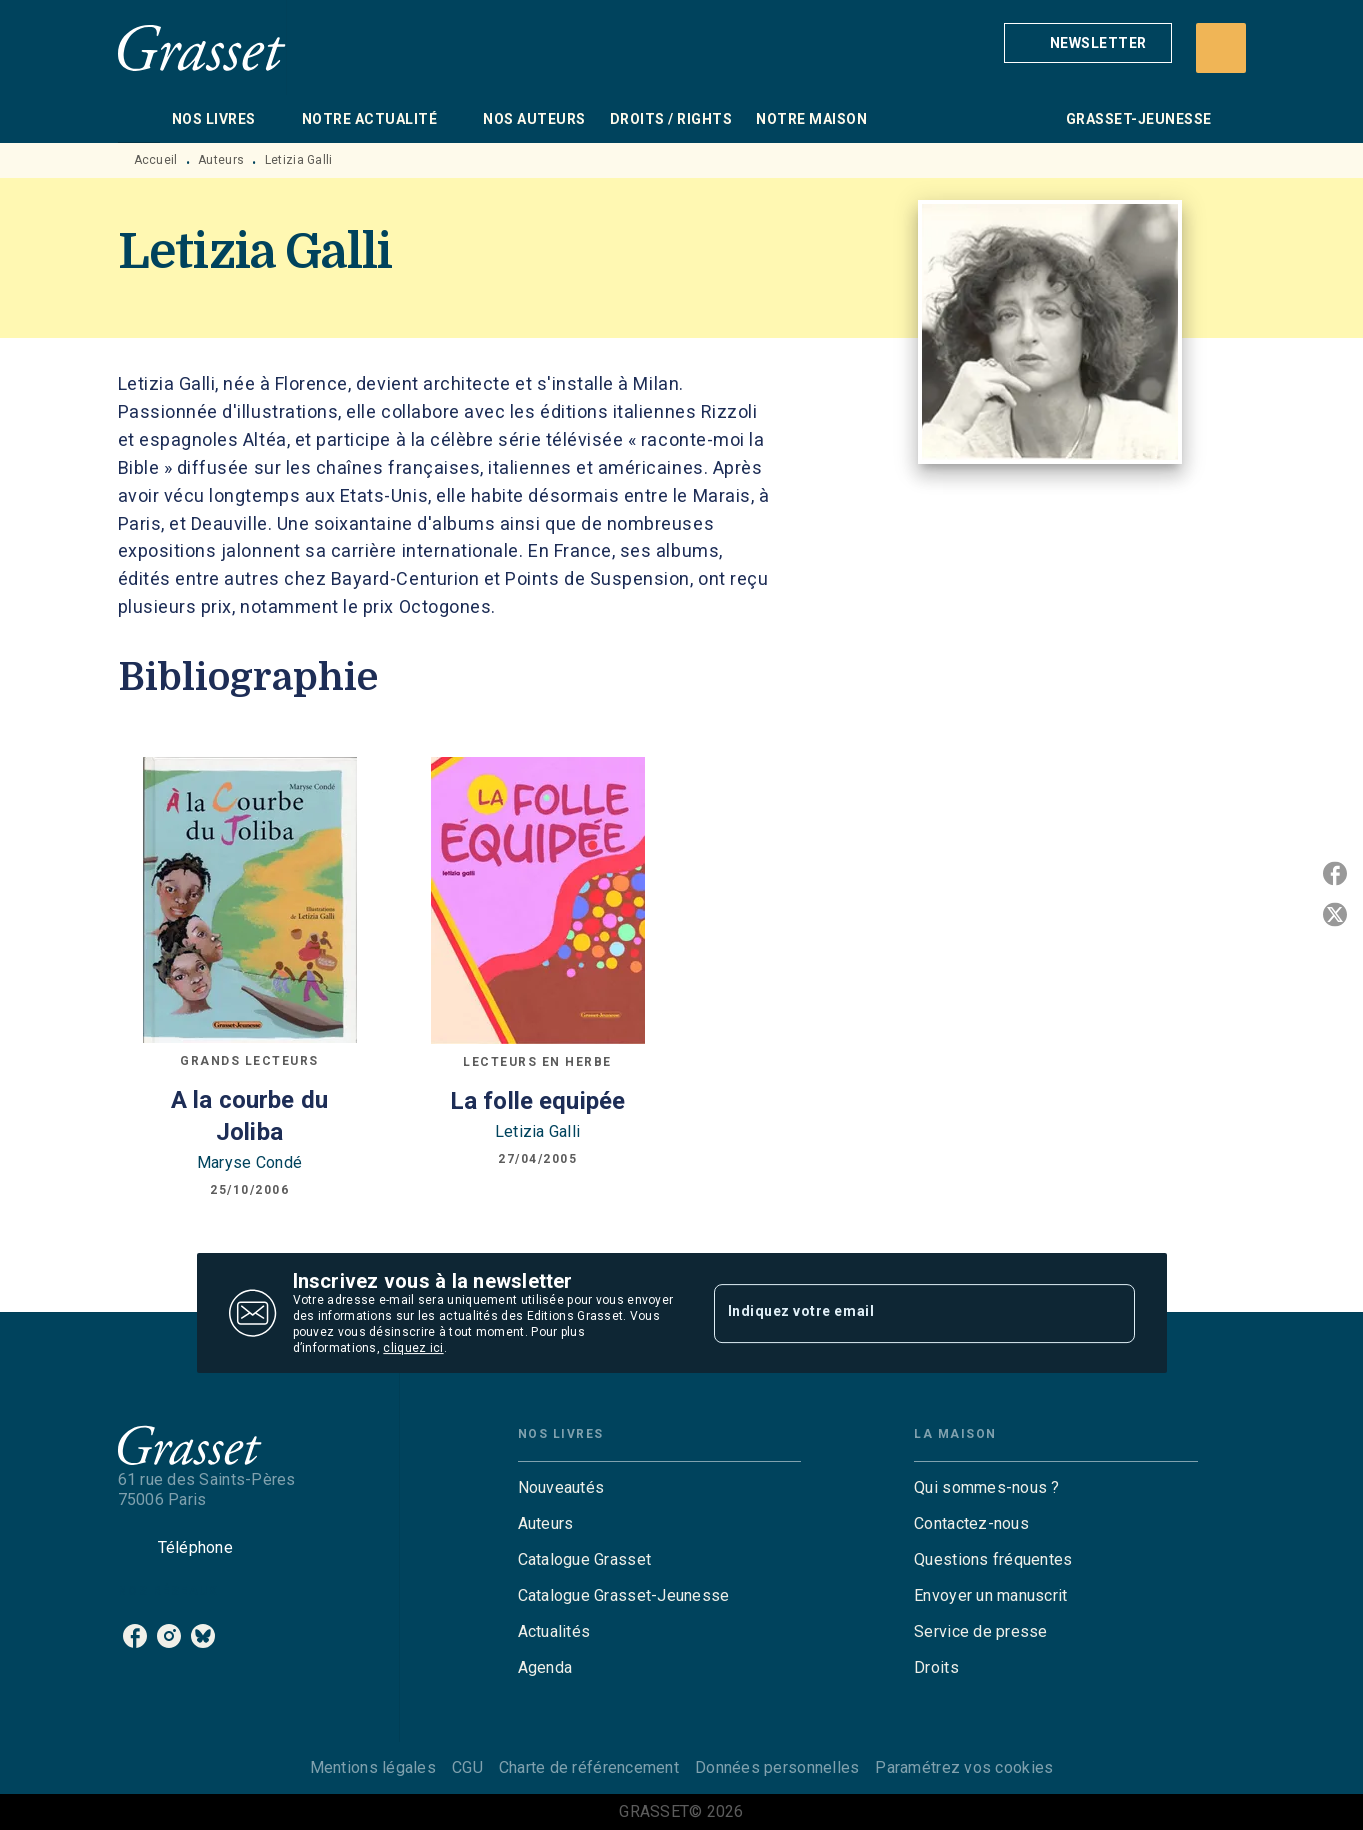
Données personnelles (777, 1767)
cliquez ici (413, 1348)
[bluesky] (203, 1636)
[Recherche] (1221, 48)
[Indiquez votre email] (899, 1313)
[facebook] (135, 1636)
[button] (1088, 43)
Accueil (156, 160)
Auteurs (221, 160)
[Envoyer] (1111, 1313)
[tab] (139, 119)
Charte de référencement (589, 1767)
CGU (467, 1767)
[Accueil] (202, 47)
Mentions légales (373, 1767)
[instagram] (169, 1636)
